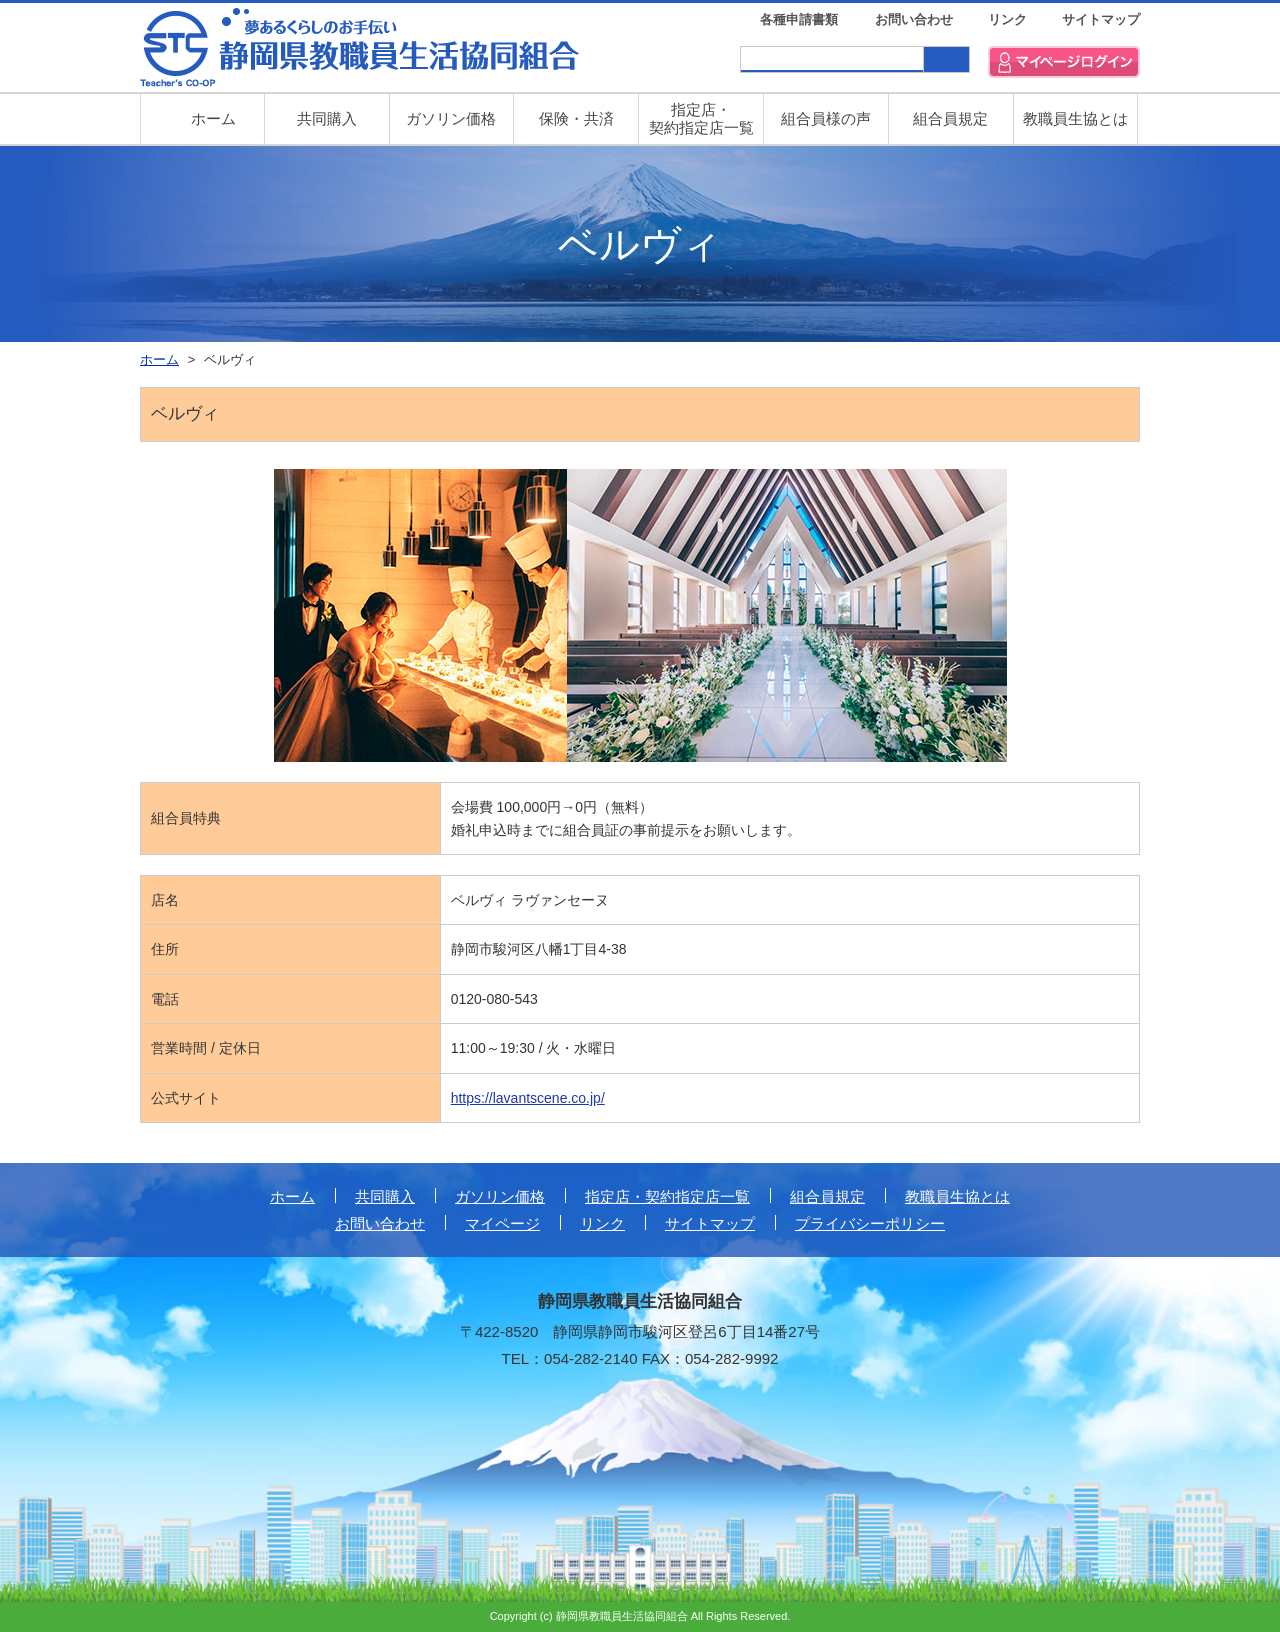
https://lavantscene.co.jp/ (528, 1098)
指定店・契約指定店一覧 (667, 1196)
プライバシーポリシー (870, 1223)
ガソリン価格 (451, 118)
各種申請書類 (799, 19)
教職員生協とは (1075, 118)
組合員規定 (950, 118)
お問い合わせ (914, 19)
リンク (1007, 19)
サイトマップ (1101, 19)
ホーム (292, 1196)
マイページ (502, 1223)
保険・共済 (576, 118)
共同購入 (327, 118)
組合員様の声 (826, 118)
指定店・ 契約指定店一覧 (701, 118)
